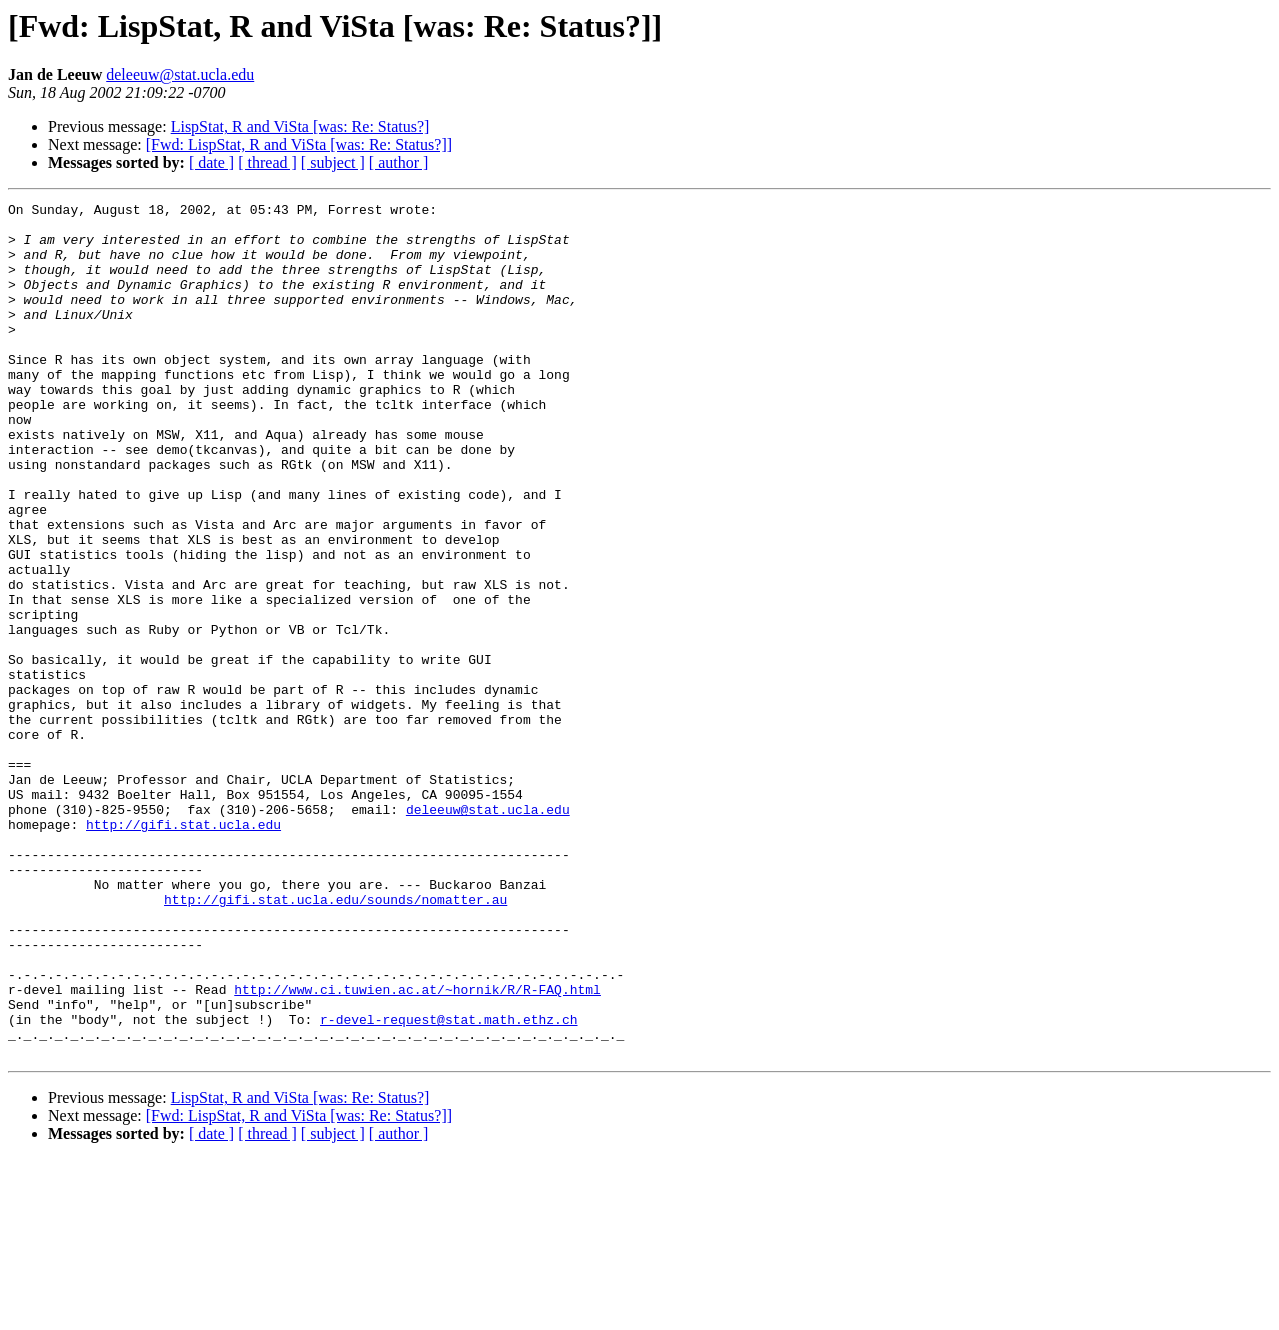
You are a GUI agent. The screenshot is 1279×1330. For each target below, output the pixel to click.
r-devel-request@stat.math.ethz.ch (448, 1184)
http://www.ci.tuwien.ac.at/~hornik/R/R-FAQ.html (417, 1148)
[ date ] (211, 162)
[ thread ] (267, 162)
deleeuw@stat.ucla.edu (180, 74)
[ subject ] (333, 162)
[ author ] (399, 162)
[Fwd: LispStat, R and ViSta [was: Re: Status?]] (299, 144)
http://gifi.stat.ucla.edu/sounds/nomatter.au (335, 1040)
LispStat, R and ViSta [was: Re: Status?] (300, 126)
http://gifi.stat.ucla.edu (183, 950)
